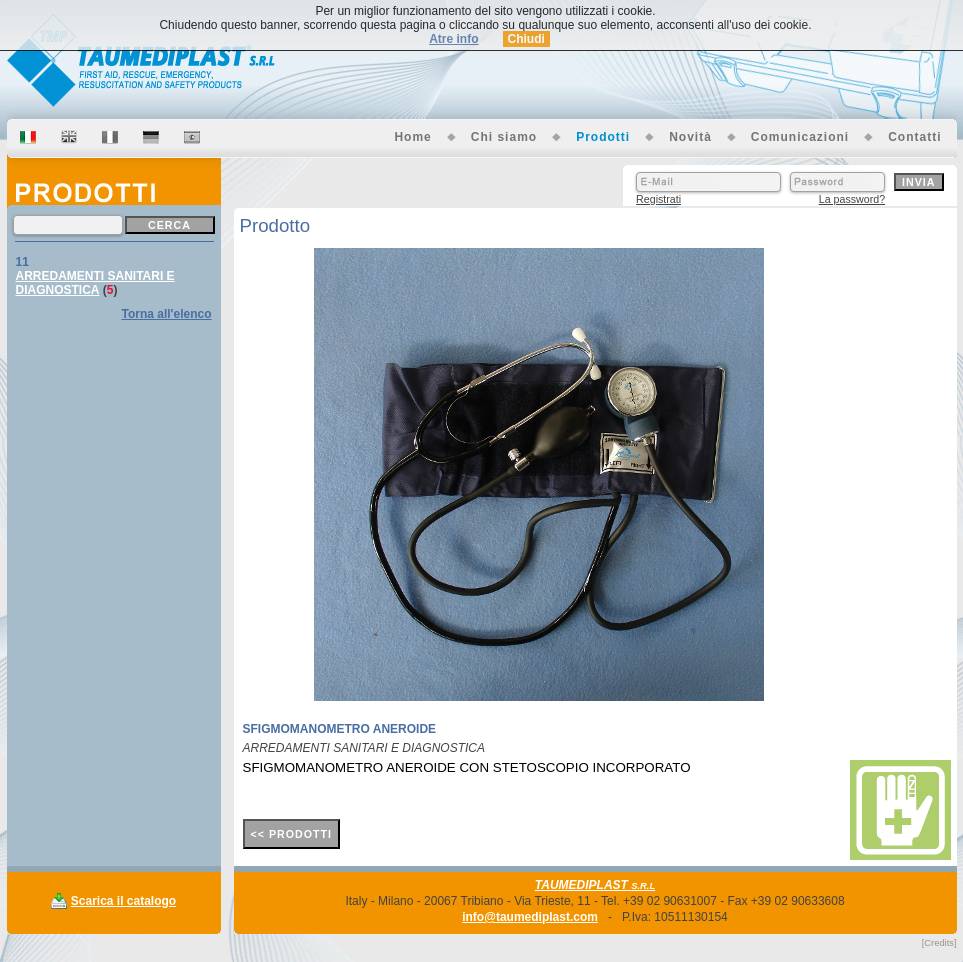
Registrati (658, 199)
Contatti (914, 137)
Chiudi (526, 39)
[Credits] (939, 943)
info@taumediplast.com (530, 917)
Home (412, 137)
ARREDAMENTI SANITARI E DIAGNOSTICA (95, 283)
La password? (852, 199)
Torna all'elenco (167, 314)
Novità (690, 137)
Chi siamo (504, 137)
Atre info (453, 39)
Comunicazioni (800, 137)
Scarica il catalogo (123, 901)
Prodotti (603, 137)
